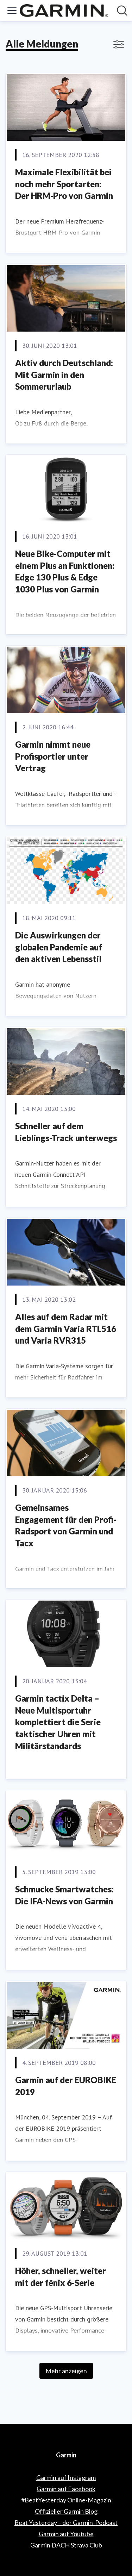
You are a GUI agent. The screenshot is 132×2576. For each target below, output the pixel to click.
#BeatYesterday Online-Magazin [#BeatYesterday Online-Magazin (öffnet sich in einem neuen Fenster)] (66, 2500)
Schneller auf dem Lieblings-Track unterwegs (66, 1132)
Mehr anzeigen (66, 2371)
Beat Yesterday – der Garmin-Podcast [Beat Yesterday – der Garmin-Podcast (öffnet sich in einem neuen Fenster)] (66, 2522)
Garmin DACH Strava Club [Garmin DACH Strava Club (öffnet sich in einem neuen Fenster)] (66, 2545)
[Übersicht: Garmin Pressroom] (64, 10)
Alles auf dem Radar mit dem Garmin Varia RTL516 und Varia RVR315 (65, 1328)
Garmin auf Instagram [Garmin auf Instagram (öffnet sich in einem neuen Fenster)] (66, 2477)
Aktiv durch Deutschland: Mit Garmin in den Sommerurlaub (64, 374)
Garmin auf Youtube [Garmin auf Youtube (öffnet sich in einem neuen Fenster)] (66, 2534)
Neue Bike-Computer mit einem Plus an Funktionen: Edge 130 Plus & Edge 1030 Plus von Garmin (64, 571)
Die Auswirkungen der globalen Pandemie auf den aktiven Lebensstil (58, 947)
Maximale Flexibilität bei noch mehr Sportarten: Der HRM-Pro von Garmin (64, 184)
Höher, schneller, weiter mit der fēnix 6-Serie (60, 2277)
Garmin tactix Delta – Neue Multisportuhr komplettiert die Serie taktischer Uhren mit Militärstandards (58, 1722)
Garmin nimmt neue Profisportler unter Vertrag (52, 756)
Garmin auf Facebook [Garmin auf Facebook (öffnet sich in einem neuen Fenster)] (66, 2489)
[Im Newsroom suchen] (122, 10)
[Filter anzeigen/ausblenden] (118, 44)
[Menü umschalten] (12, 11)
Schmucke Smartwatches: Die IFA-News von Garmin (64, 1895)
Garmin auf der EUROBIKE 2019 (65, 2086)
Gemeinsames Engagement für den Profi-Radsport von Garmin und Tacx (65, 1525)
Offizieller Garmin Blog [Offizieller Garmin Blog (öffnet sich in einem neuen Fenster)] (66, 2511)
